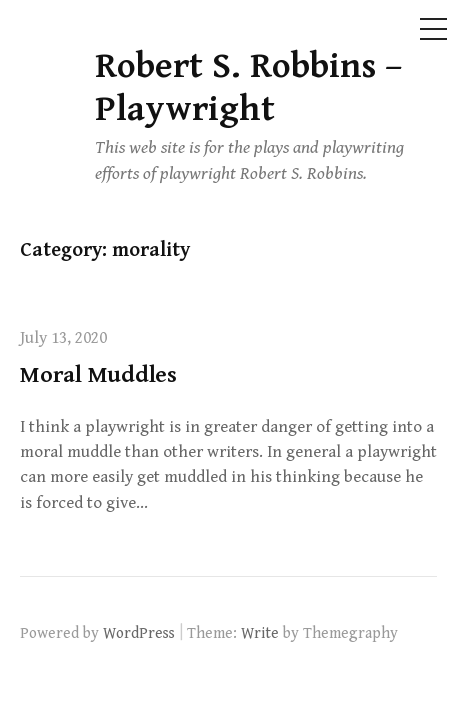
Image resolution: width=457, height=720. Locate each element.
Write (260, 633)
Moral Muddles (98, 375)
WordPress (139, 633)
